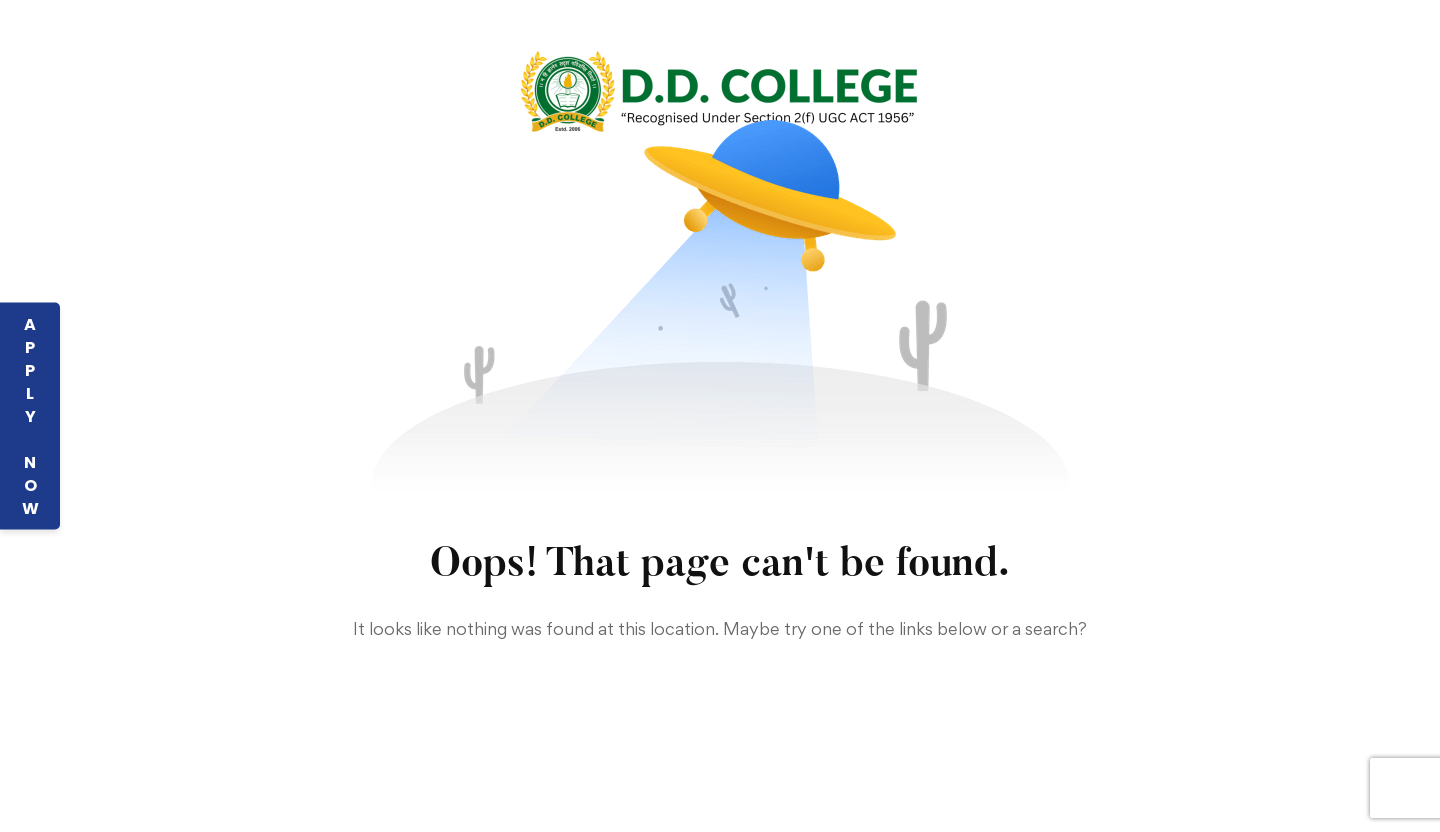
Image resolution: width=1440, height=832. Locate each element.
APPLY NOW (30, 416)
